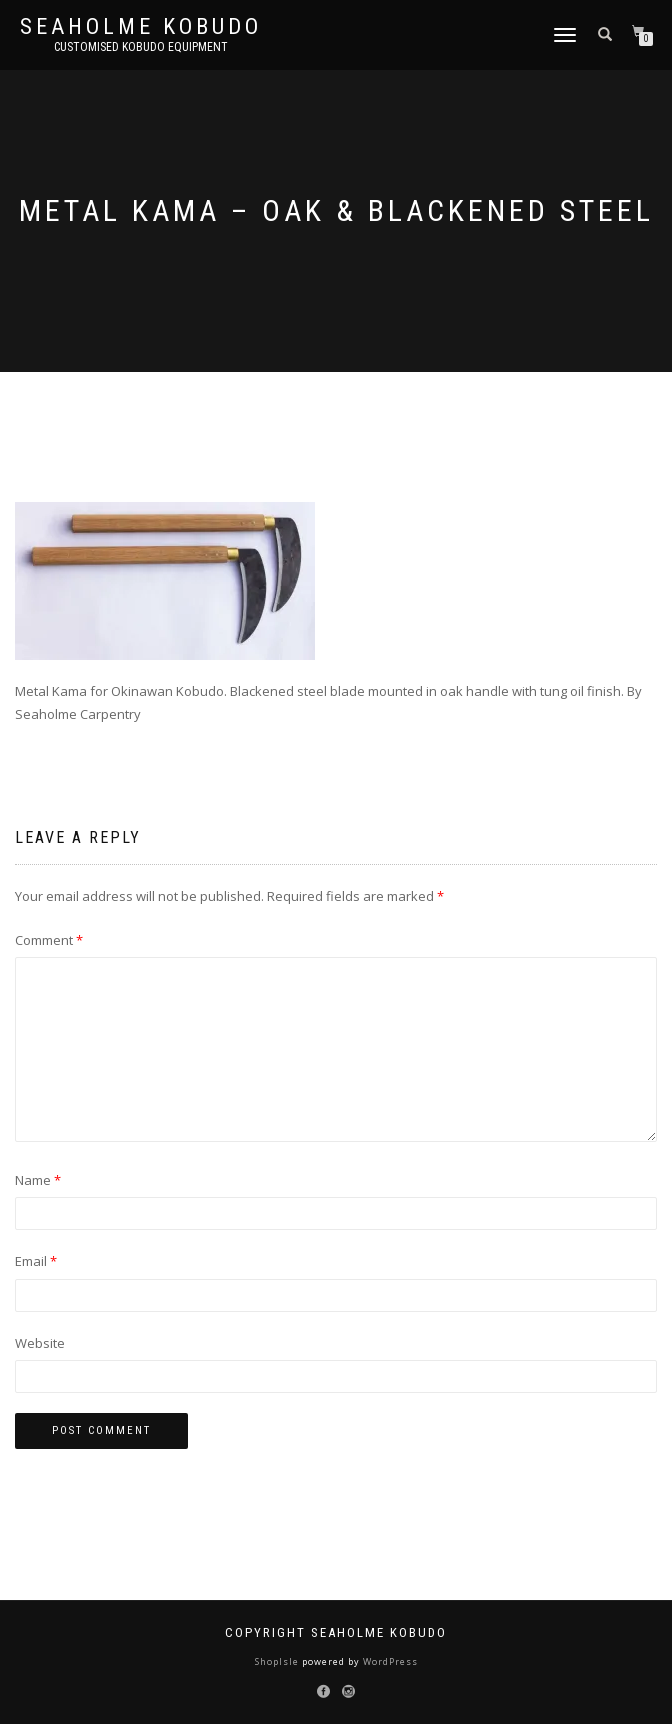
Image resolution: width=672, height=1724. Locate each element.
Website (40, 1343)
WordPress (389, 1661)
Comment (49, 940)
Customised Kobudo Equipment (141, 47)
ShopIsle (278, 1661)
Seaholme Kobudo (141, 27)
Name (38, 1180)
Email (36, 1261)
